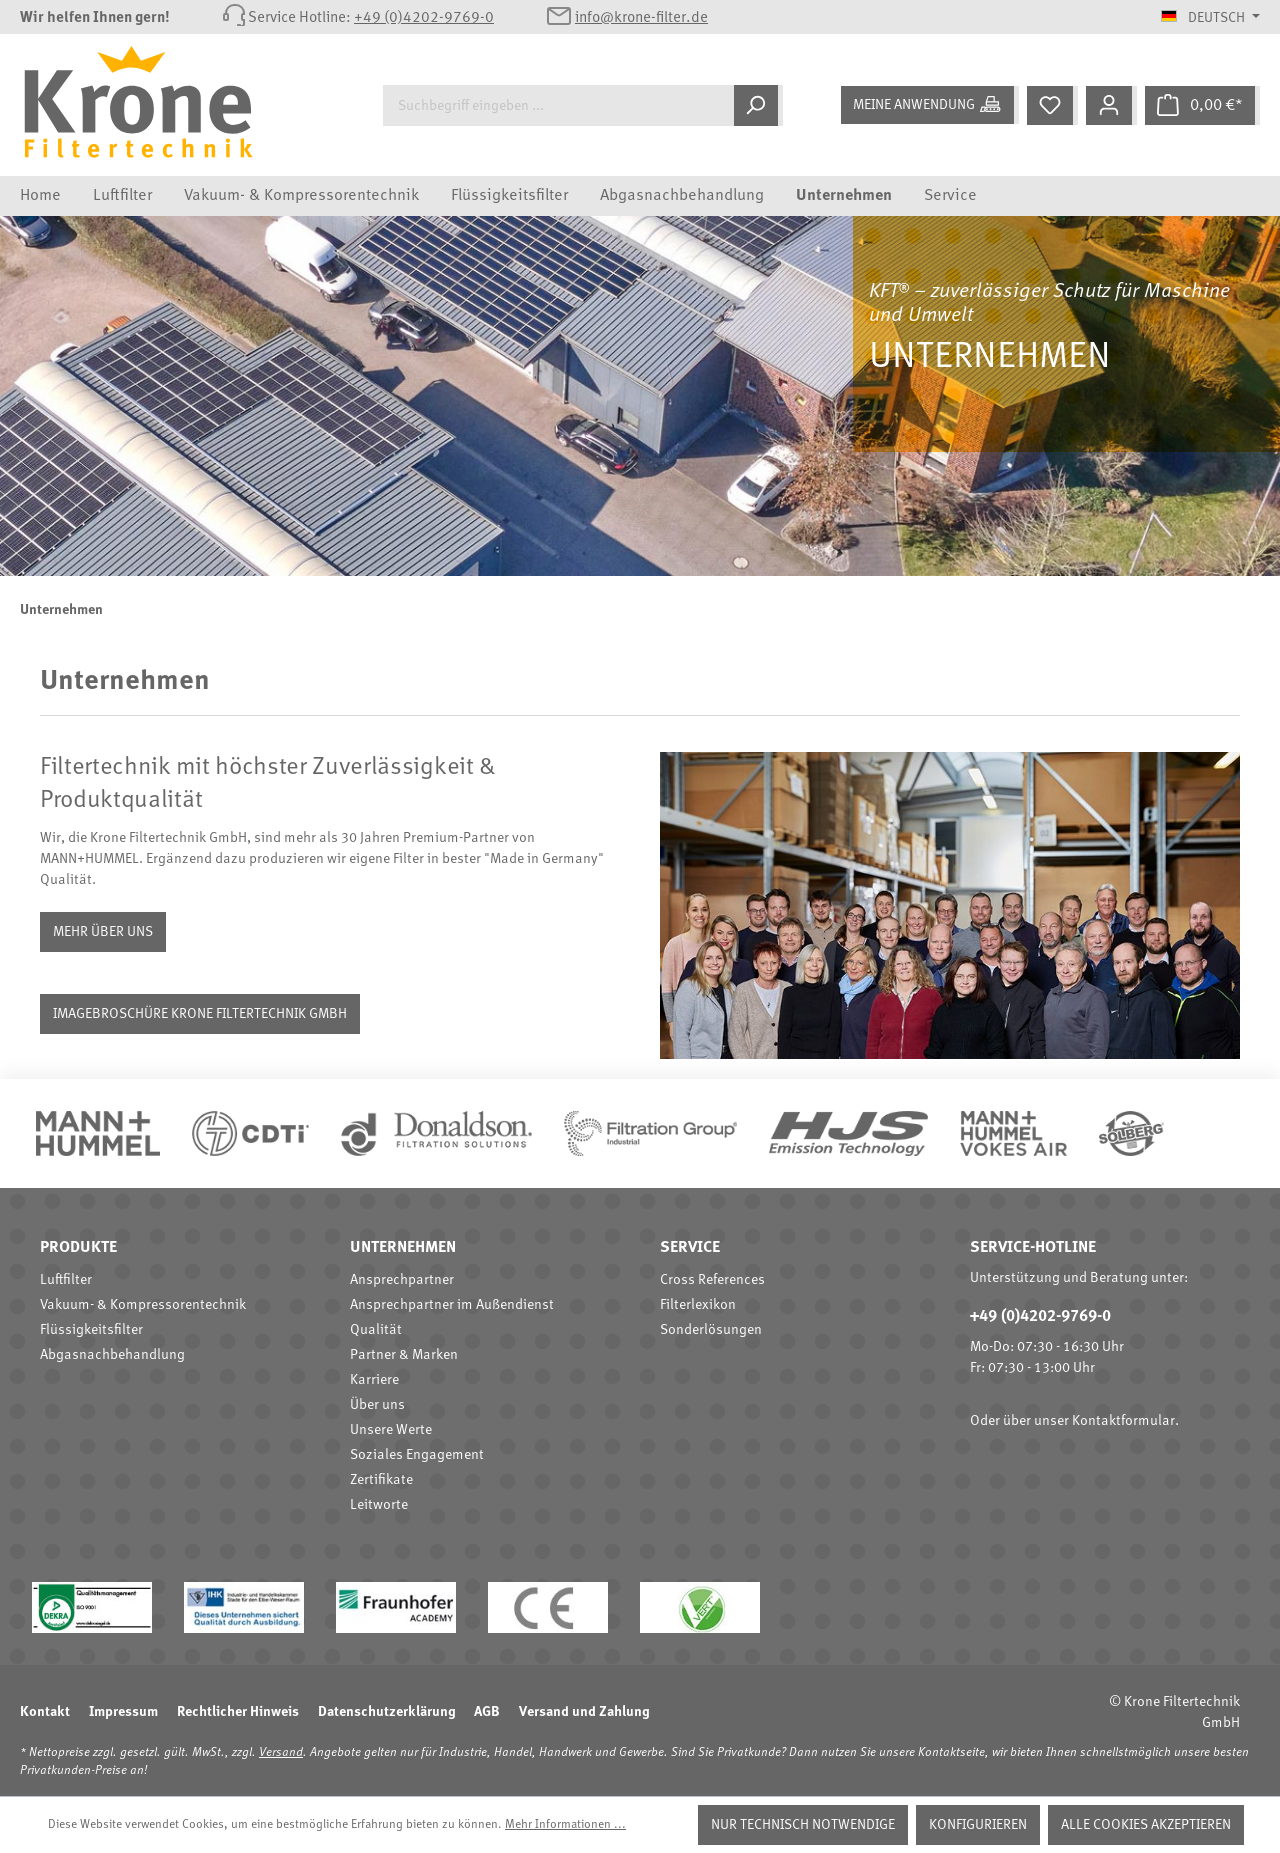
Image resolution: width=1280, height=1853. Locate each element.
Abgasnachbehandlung (112, 1355)
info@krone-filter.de (641, 18)
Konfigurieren (978, 1825)
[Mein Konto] (1111, 105)
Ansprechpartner (402, 1280)
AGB (487, 1712)
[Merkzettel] (1052, 105)
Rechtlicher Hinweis (238, 1712)
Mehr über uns (103, 932)
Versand (281, 1753)
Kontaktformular (1123, 1421)
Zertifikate (381, 1480)
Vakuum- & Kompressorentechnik (143, 1305)
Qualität (376, 1330)
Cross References (712, 1280)
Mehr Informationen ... (565, 1825)
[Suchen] (758, 105)
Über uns (377, 1405)
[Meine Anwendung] (930, 105)
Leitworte (379, 1505)
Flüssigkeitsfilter (91, 1330)
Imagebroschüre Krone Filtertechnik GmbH (200, 1014)
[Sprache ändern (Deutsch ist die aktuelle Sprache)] (1210, 18)
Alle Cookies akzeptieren (1146, 1825)
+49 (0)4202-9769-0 (424, 18)
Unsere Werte (391, 1430)
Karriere (374, 1380)
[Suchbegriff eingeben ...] (558, 105)
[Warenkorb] (1202, 105)
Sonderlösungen (711, 1330)
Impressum (123, 1712)
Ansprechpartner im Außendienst (452, 1305)
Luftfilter (66, 1280)
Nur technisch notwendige (803, 1825)
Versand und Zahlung (584, 1712)
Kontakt (45, 1712)
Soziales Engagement (417, 1455)
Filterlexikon (698, 1305)
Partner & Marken (404, 1355)
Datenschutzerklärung (386, 1712)
